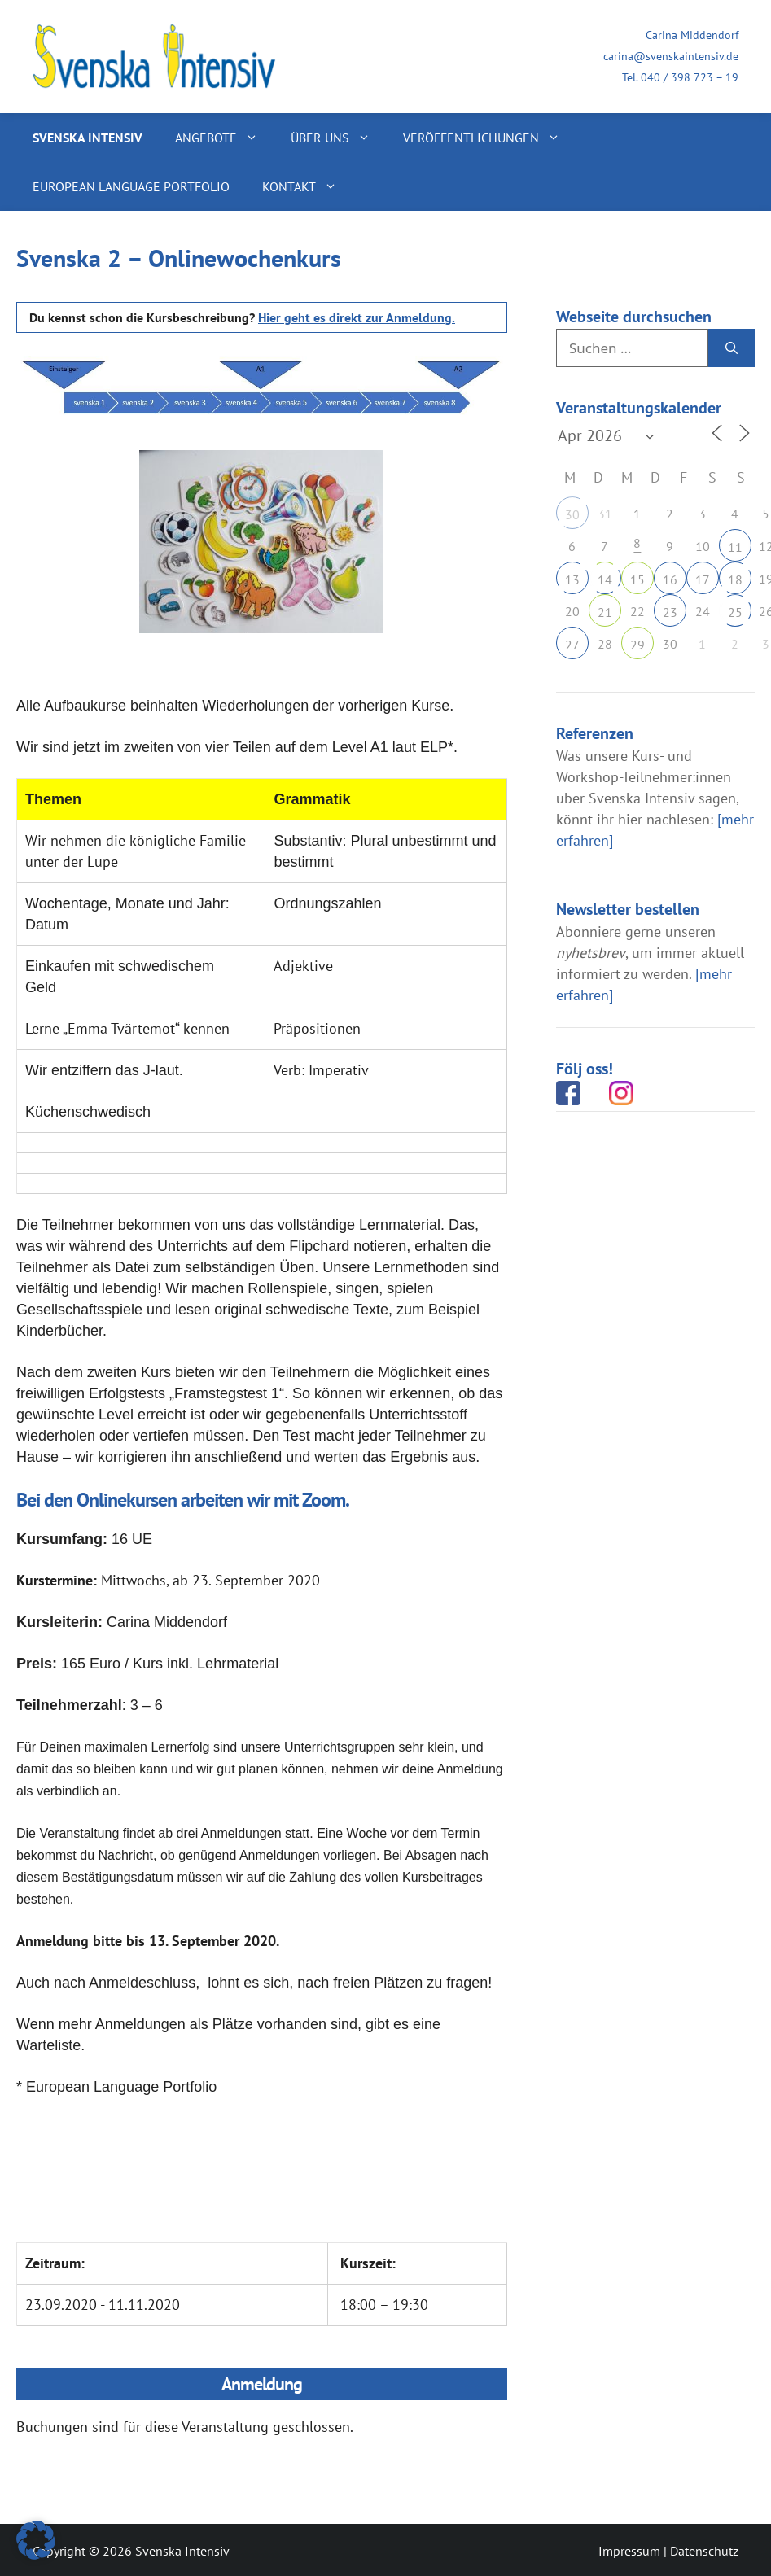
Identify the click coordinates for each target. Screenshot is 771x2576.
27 (572, 644)
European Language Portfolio (131, 186)
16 (670, 579)
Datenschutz (704, 2551)
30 (572, 514)
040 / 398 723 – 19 (689, 77)
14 (605, 579)
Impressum (629, 2551)
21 (605, 612)
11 (735, 547)
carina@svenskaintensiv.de (670, 56)
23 (670, 612)
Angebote (224, 137)
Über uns (339, 137)
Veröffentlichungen (489, 137)
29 (637, 644)
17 (702, 579)
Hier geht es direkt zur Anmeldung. (356, 317)
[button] (36, 2540)
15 (637, 579)
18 (735, 579)
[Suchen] (731, 348)
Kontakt (307, 186)
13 (572, 579)
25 (735, 612)
